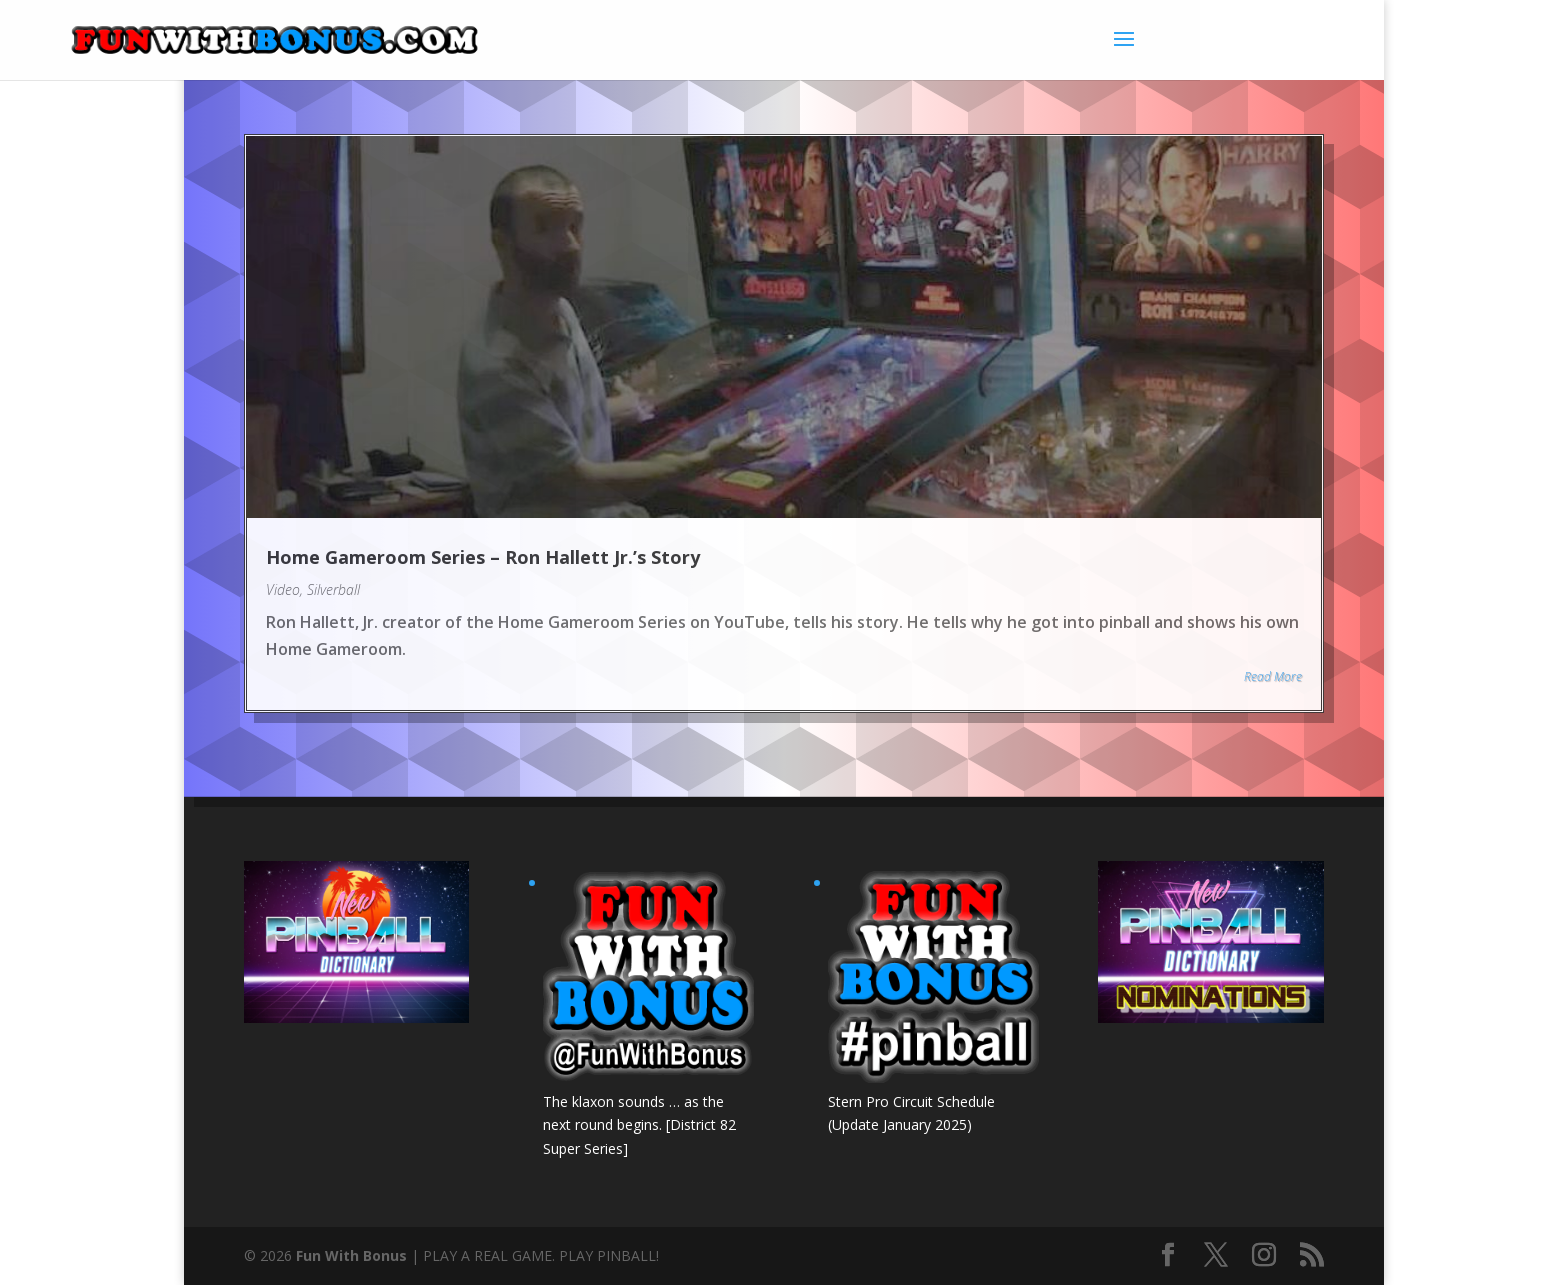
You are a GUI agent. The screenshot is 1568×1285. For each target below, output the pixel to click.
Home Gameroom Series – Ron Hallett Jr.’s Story (483, 557)
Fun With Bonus (351, 1255)
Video (283, 589)
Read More (1273, 676)
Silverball (333, 589)
